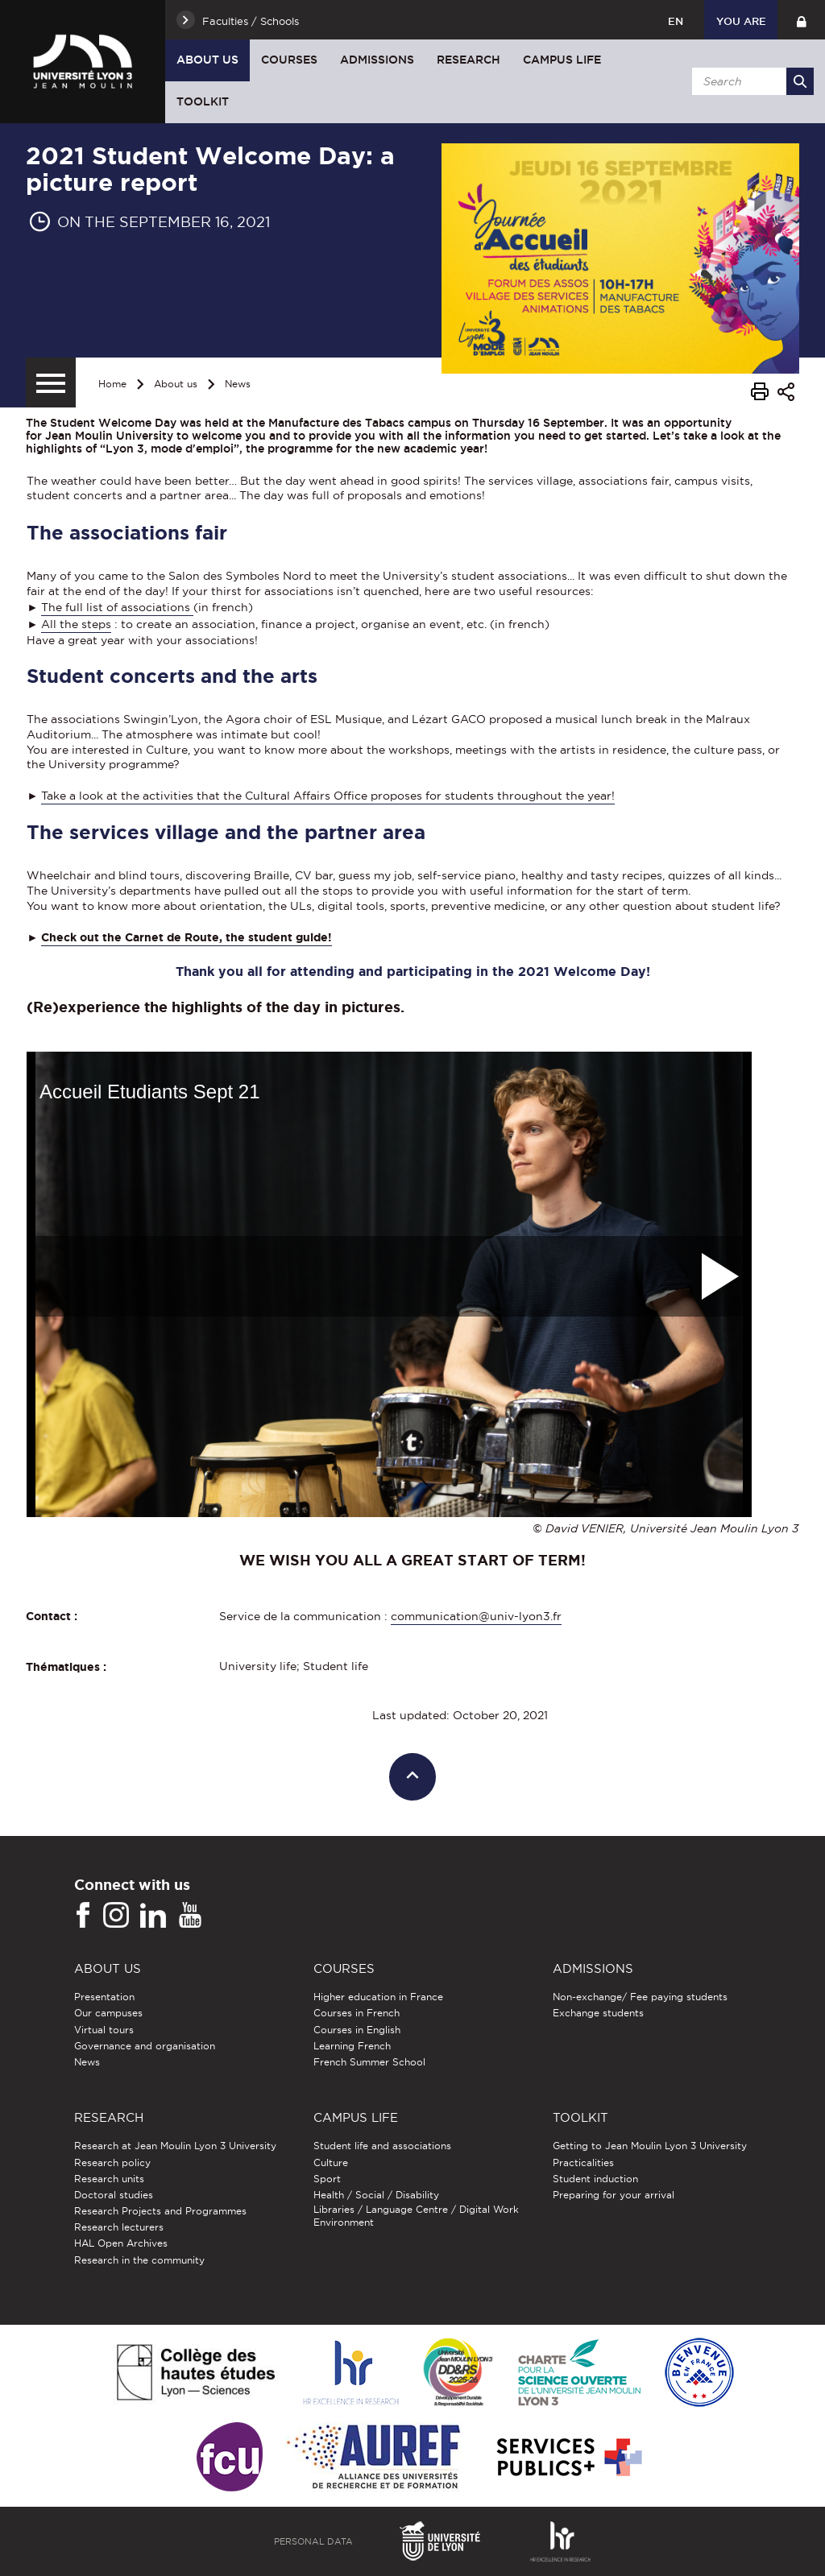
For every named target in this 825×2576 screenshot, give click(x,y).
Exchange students (598, 2012)
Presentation (104, 1996)
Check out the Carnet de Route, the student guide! (186, 937)
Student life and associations (382, 2145)
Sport (327, 2178)
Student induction (595, 2178)
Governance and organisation (144, 2046)
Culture (330, 2162)
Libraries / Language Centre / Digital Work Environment (416, 2215)
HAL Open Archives (121, 2243)
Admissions (377, 59)
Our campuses (108, 2012)
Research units (109, 2178)
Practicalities (583, 2162)
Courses (289, 59)
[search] (750, 81)
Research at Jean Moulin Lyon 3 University (175, 2145)
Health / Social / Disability (376, 2194)
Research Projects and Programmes (160, 2211)
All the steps (76, 624)
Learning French (352, 2046)
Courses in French (356, 2012)
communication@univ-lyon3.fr (476, 1616)
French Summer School (369, 2062)
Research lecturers (119, 2227)
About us (207, 59)
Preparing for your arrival (613, 2194)
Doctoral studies (113, 2194)
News (238, 383)
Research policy (112, 2162)
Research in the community (139, 2260)
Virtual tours (104, 2029)
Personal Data (313, 2541)
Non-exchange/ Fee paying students (640, 1996)
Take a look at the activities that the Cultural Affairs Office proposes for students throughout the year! (328, 795)
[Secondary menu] (51, 382)
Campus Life (562, 59)
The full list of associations (117, 607)
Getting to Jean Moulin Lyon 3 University (650, 2145)
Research (468, 59)
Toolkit (202, 101)
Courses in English (356, 2029)
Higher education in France (378, 1996)
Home (112, 383)
